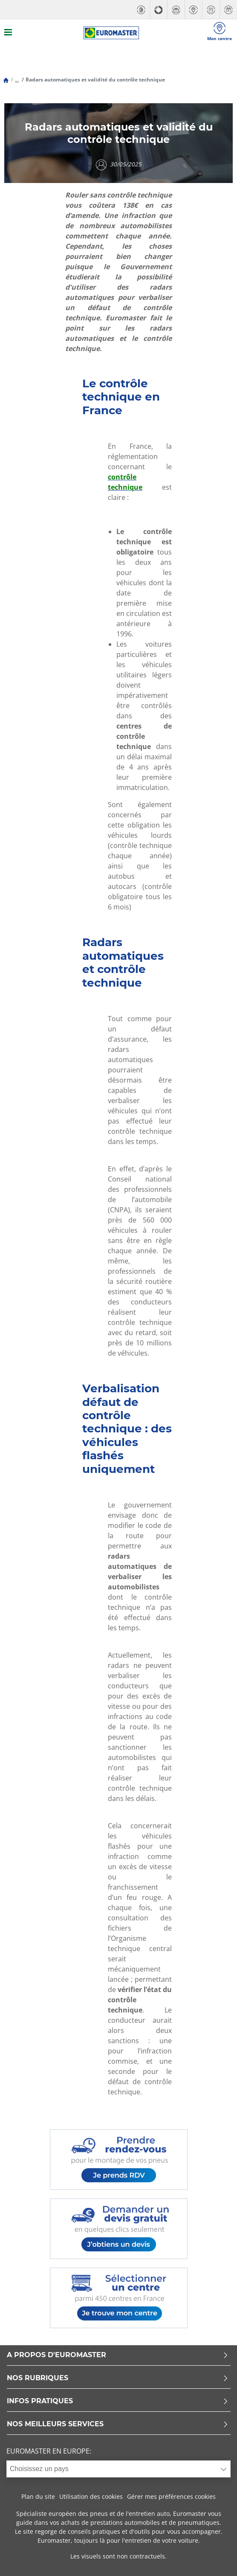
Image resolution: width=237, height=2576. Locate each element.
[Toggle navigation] (8, 33)
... (17, 79)
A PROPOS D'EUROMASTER (117, 2355)
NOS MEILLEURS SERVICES (117, 2424)
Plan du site (38, 2496)
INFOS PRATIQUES (117, 2401)
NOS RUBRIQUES (117, 2378)
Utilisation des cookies (91, 2496)
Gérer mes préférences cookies (171, 2496)
